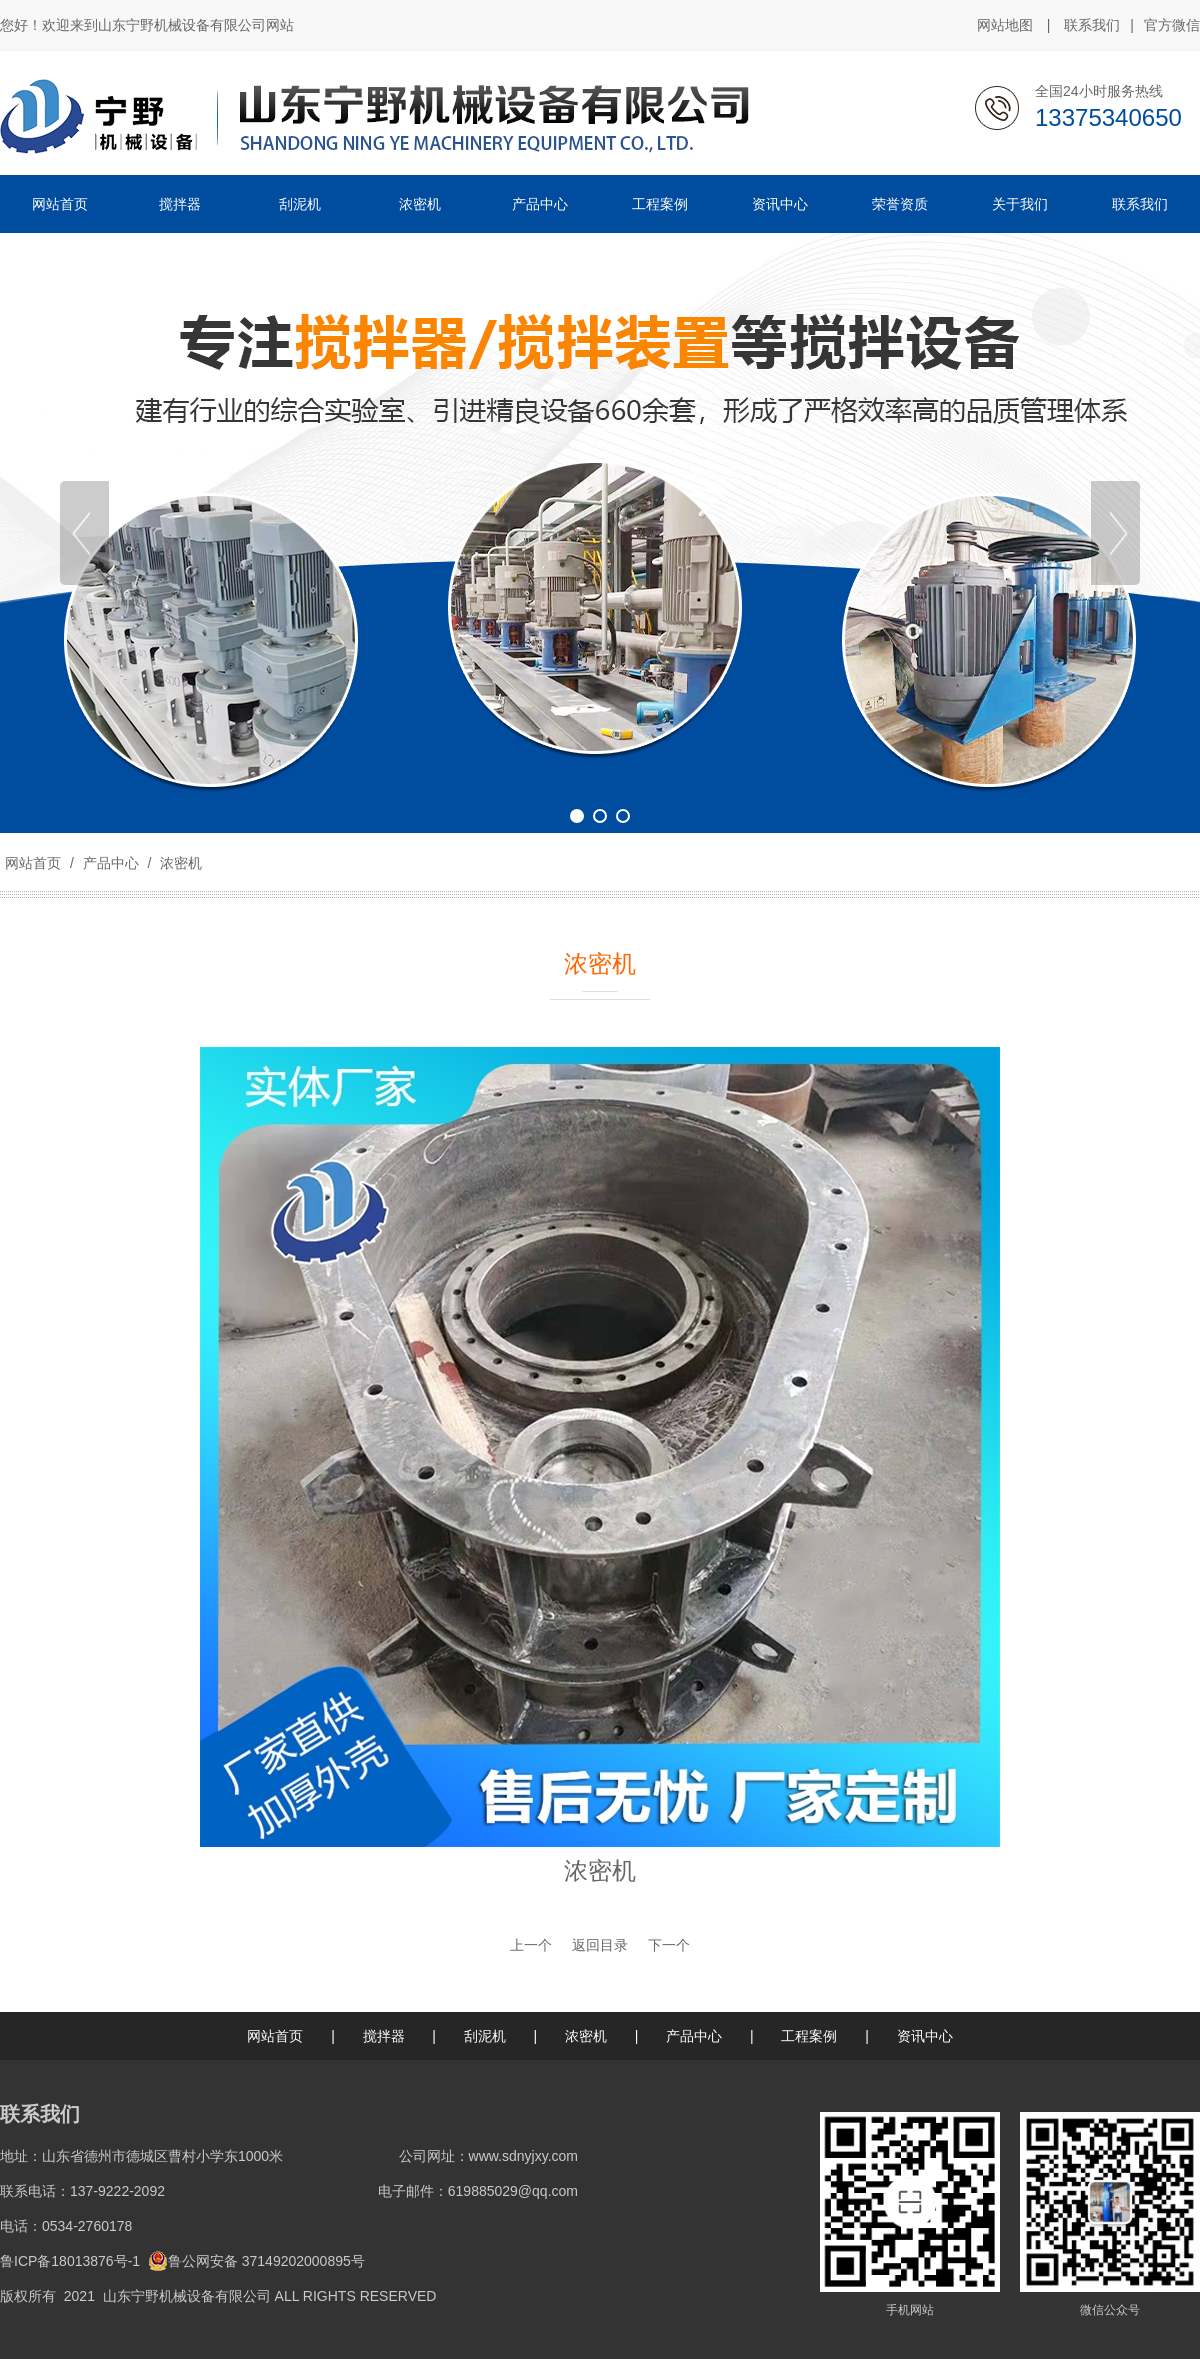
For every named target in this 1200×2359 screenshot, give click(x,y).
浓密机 (179, 863)
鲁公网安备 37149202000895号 (256, 2261)
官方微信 (1172, 26)
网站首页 (33, 863)
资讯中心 (925, 2036)
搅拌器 (384, 2036)
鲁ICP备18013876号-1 (70, 2261)
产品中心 (111, 863)
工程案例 (809, 2036)
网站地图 (1005, 25)
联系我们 (1092, 25)
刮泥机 (485, 2036)
